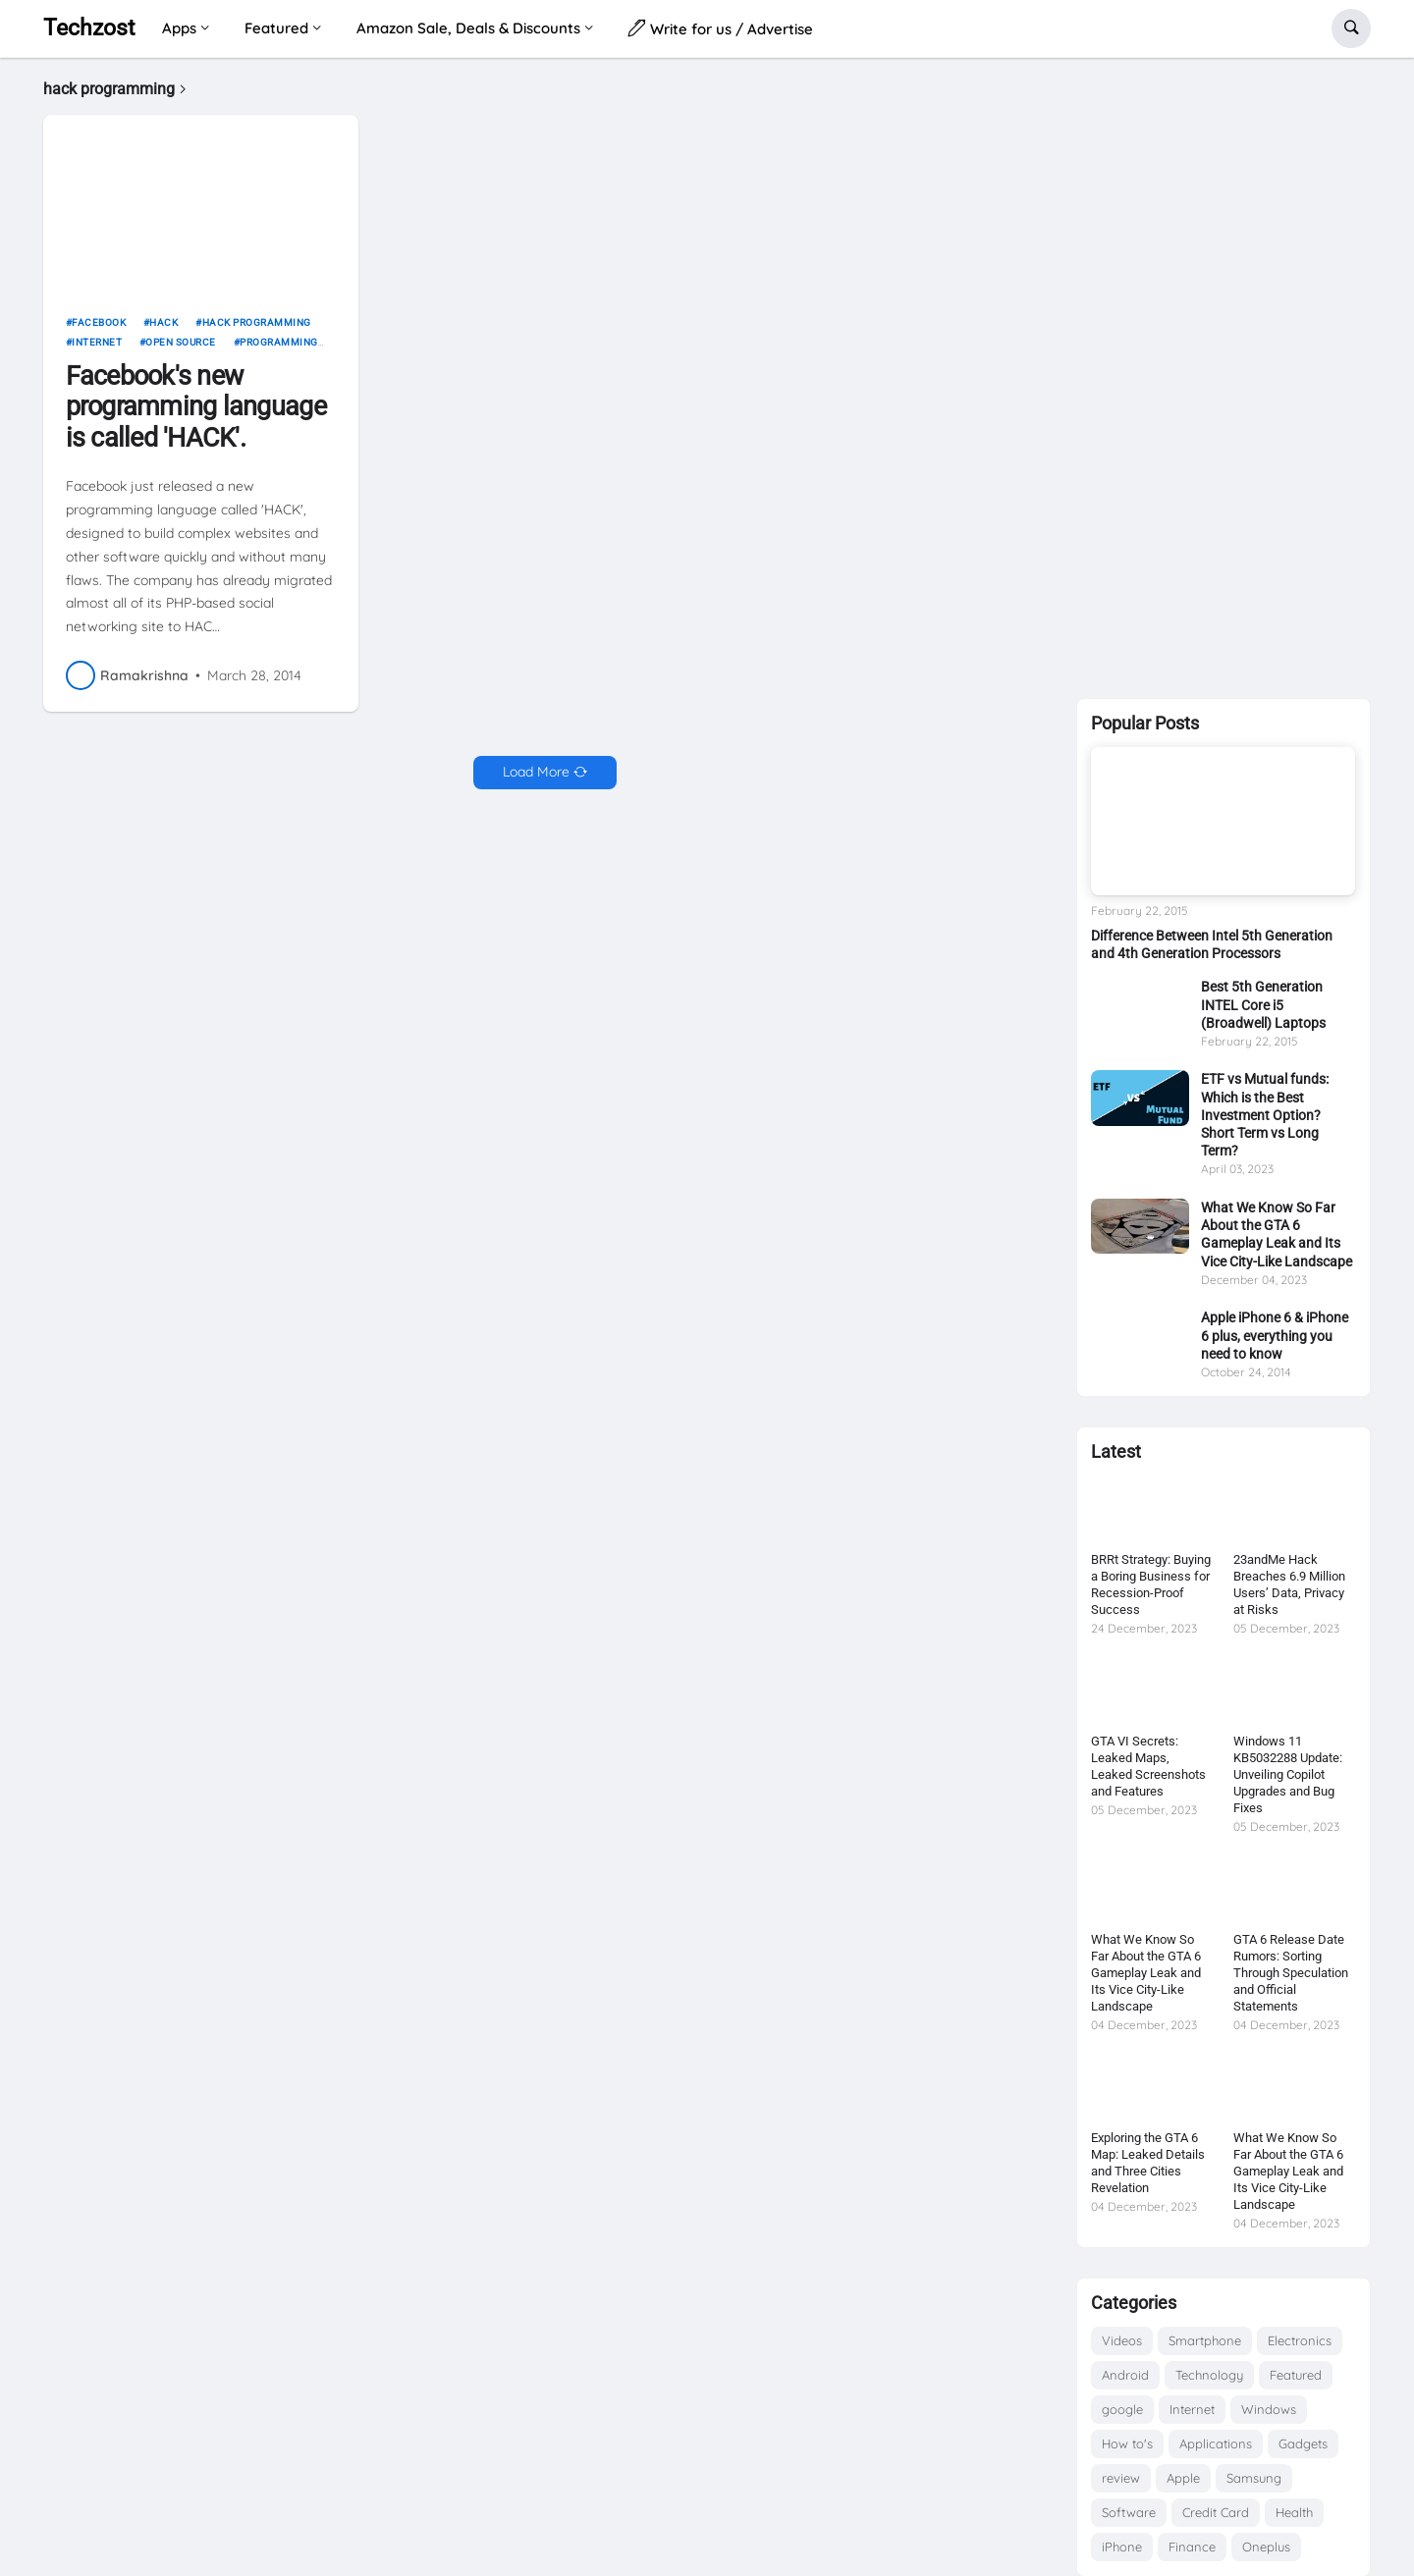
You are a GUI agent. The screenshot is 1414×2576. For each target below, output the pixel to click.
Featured (1296, 2375)
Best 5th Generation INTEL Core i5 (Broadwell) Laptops (1263, 1004)
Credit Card (1215, 2512)
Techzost (89, 28)
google (1122, 2409)
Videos (1122, 2340)
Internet (97, 350)
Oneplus (1266, 2546)
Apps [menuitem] (179, 28)
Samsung (1253, 2478)
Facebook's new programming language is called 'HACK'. (196, 413)
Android (1125, 2375)
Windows (1268, 2409)
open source (180, 350)
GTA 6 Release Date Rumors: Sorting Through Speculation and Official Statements (1290, 1972)
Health (1294, 2512)
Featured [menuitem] (276, 28)
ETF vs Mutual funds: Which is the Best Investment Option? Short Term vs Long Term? (1265, 1114)
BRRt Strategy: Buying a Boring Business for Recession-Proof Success (1151, 1584)
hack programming (256, 330)
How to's (1127, 2443)
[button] (1351, 28)
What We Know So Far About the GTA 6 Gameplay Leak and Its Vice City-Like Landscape (1276, 1234)
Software (1129, 2512)
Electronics (1300, 2340)
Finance (1192, 2546)
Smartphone (1205, 2340)
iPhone (1122, 2546)
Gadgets (1303, 2443)
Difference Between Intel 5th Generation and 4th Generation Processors (1211, 944)
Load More (536, 779)
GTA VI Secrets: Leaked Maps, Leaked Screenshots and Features (1148, 1766)
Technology (1209, 2375)
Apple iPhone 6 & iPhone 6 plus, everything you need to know (1274, 1335)
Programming (279, 350)
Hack (163, 330)
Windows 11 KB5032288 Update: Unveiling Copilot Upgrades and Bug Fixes (1287, 1774)
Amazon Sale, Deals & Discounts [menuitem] (468, 28)
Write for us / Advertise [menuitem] (720, 28)
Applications (1215, 2443)
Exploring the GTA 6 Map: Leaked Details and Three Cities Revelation (1148, 2162)
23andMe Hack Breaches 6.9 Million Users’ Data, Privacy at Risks (1289, 1584)
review (1121, 2478)
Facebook (99, 330)
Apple (1183, 2478)
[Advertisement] (1223, 374)
